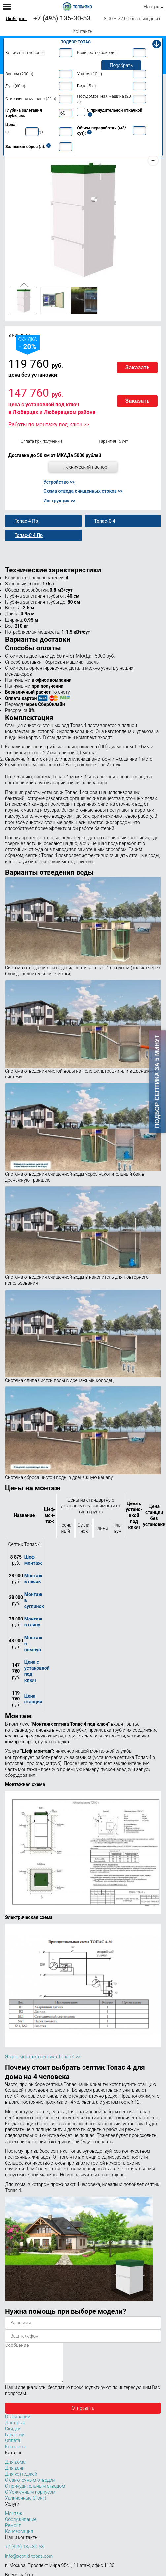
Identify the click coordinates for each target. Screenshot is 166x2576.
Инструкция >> (59, 500)
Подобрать (121, 65)
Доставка (15, 2430)
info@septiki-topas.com (29, 2564)
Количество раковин (96, 52)
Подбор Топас (75, 42)
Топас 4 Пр (26, 521)
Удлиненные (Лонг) (25, 2506)
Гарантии (14, 2442)
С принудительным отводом (35, 2494)
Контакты (83, 31)
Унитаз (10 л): (90, 73)
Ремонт (13, 2533)
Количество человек (25, 52)
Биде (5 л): (87, 85)
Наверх (151, 6)
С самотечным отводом (30, 2488)
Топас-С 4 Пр (29, 535)
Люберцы (16, 18)
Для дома (15, 2470)
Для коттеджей (21, 2481)
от (7, 131)
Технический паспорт (86, 467)
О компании (17, 2424)
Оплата (12, 2448)
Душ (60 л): (15, 85)
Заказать (137, 367)
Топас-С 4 (105, 521)
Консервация (19, 2539)
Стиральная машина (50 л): (31, 98)
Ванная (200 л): (19, 73)
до (41, 131)
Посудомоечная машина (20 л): (104, 99)
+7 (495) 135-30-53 (62, 18)
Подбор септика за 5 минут (157, 1081)
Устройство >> (59, 482)
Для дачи (15, 2475)
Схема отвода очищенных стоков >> (82, 491)
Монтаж (13, 2521)
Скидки (12, 2436)
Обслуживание (21, 2527)
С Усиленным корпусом (30, 2500)
